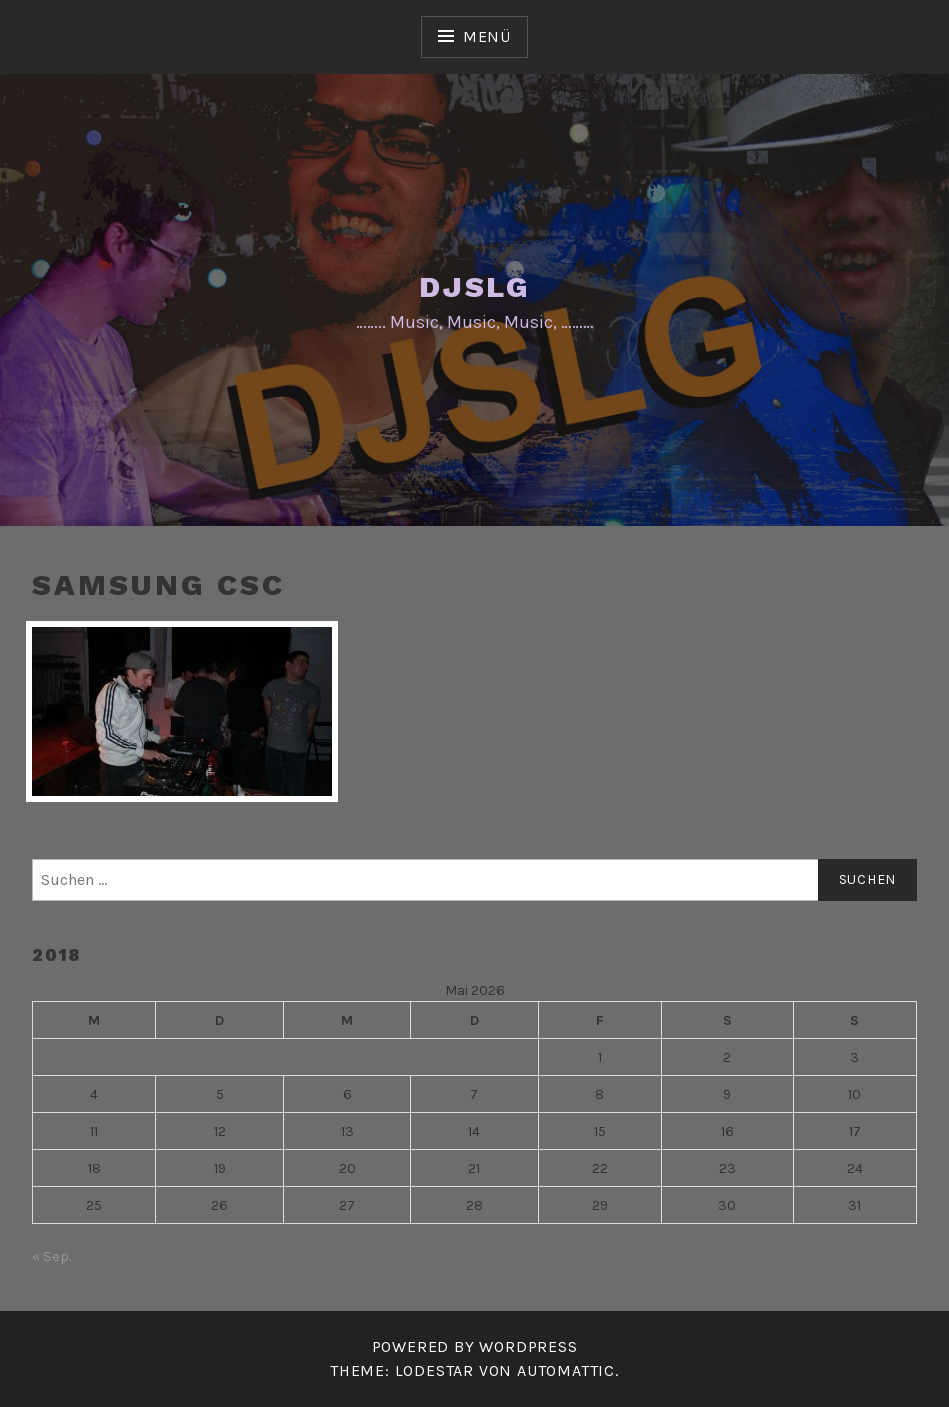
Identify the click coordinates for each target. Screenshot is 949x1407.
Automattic (566, 1370)
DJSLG (474, 286)
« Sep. (51, 1256)
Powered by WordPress (475, 1346)
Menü (487, 36)
